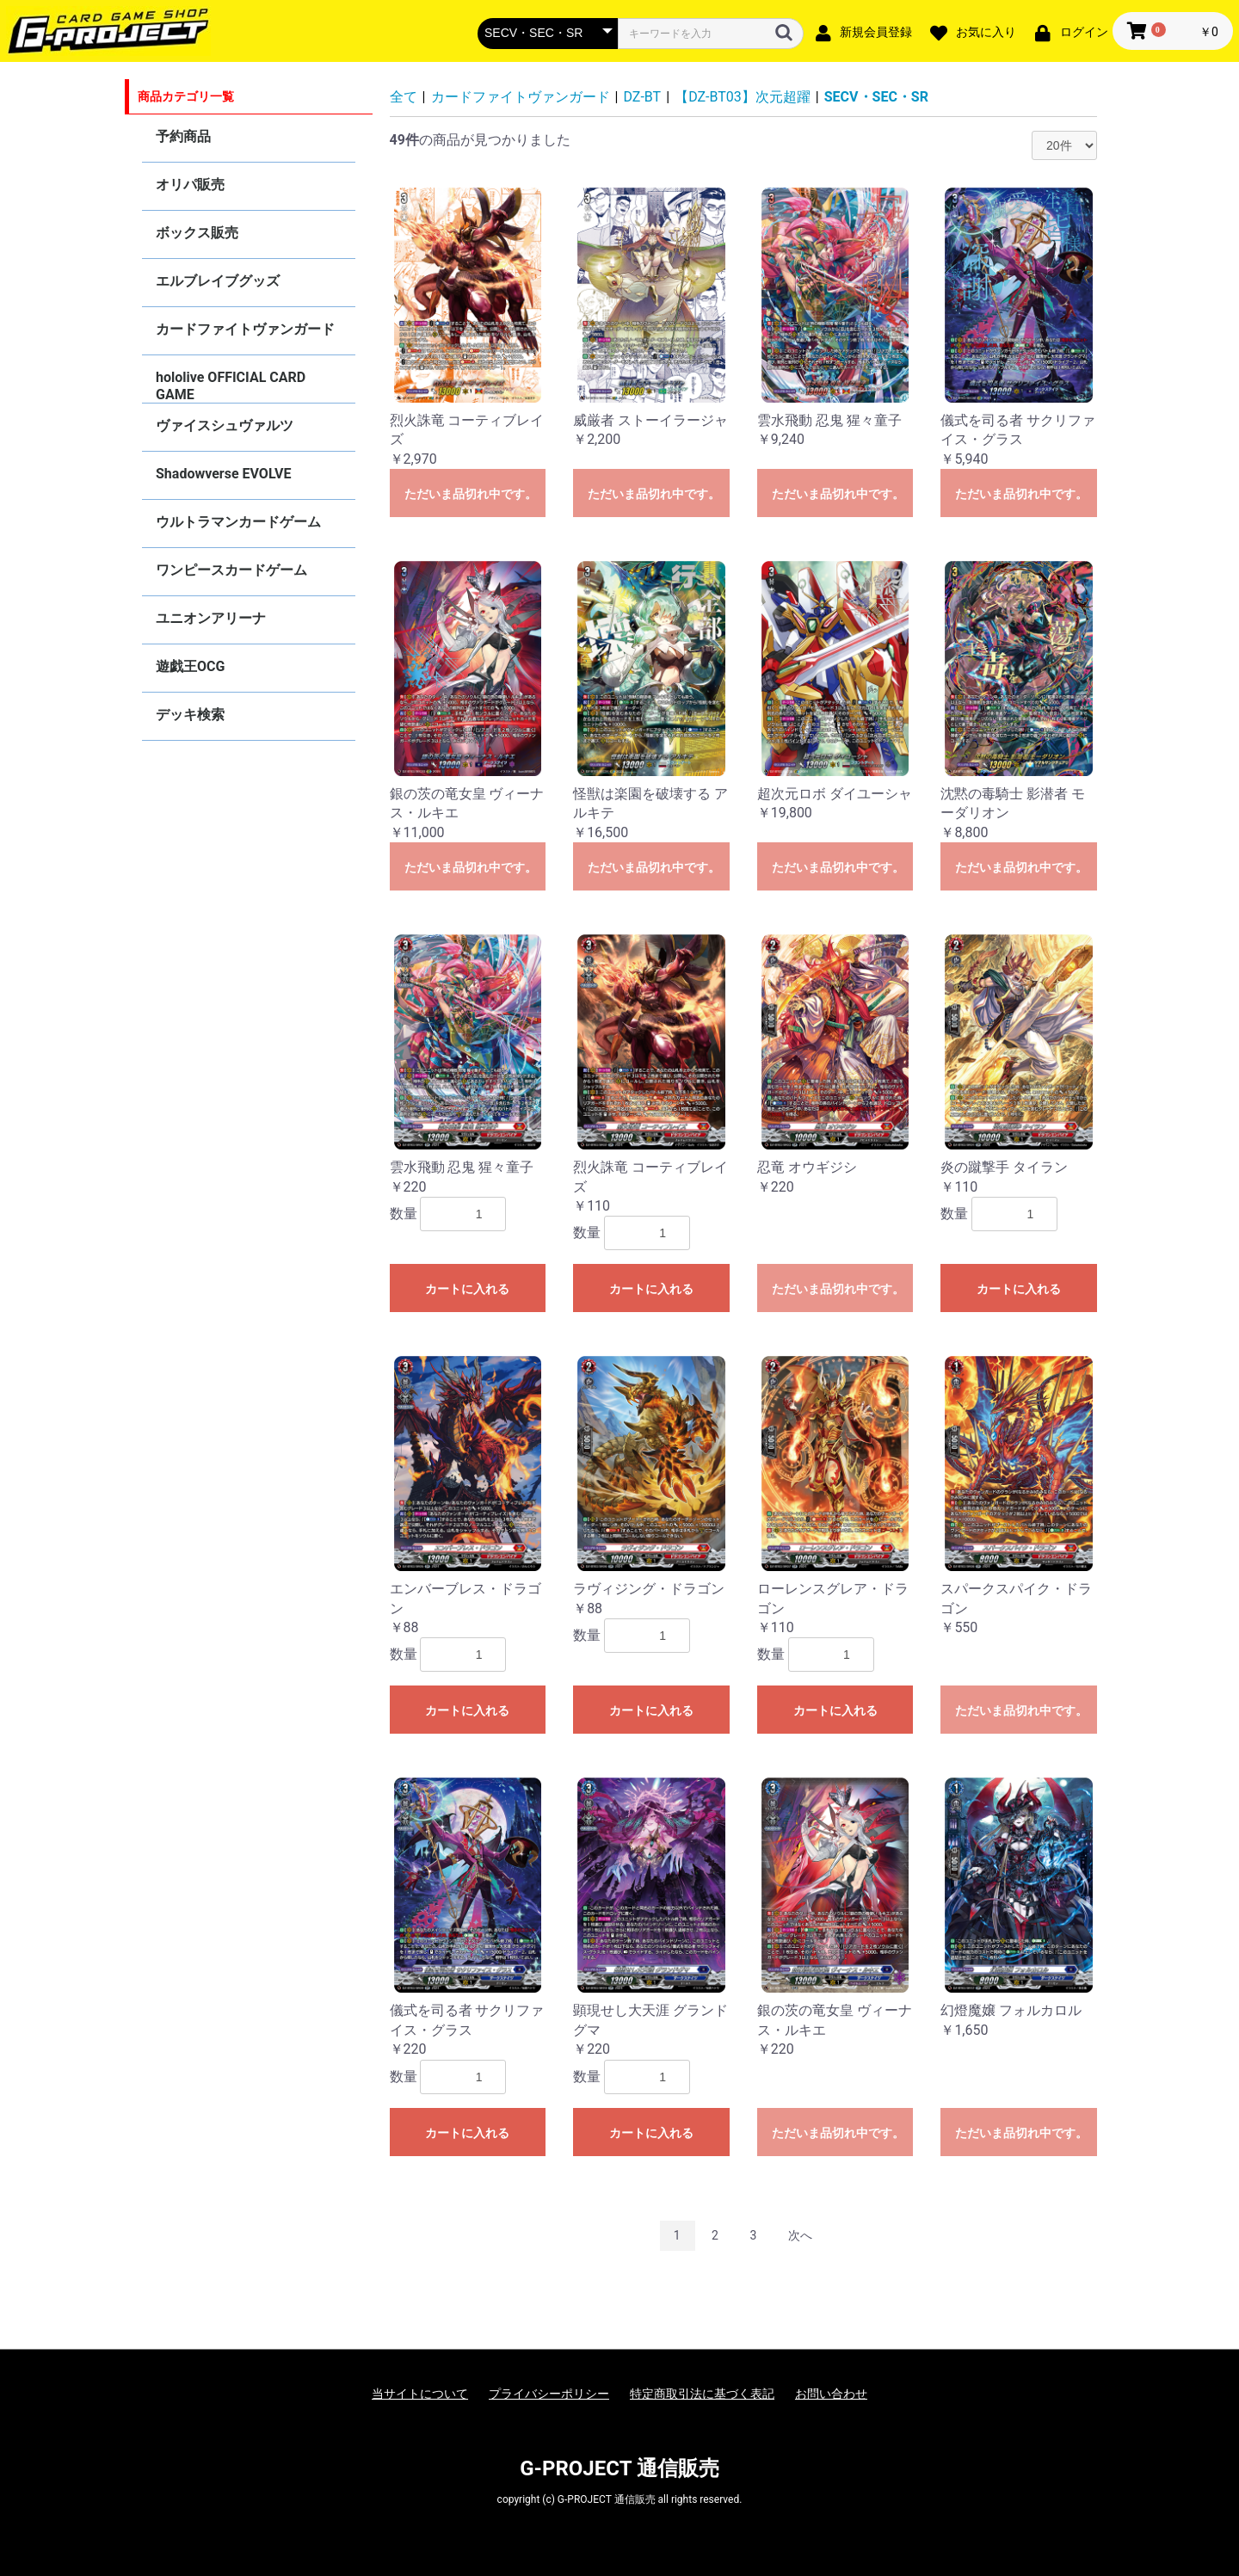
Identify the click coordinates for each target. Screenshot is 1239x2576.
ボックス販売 (197, 233)
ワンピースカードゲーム (231, 570)
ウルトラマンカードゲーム (238, 522)
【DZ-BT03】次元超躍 (743, 97)
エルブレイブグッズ (218, 281)
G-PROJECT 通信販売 (619, 2468)
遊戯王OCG (190, 666)
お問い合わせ (831, 2393)
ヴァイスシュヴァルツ (224, 425)
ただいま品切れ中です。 (470, 494)
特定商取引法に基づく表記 (702, 2393)
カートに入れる (467, 1289)
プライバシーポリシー (549, 2393)
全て (403, 97)
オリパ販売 (190, 184)
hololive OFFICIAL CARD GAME (230, 386)
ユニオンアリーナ (211, 618)
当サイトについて (420, 2393)
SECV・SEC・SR (876, 97)
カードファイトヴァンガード (245, 329)
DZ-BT (643, 97)
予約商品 (183, 136)
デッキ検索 (190, 714)
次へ (800, 2235)
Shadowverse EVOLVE (223, 473)
